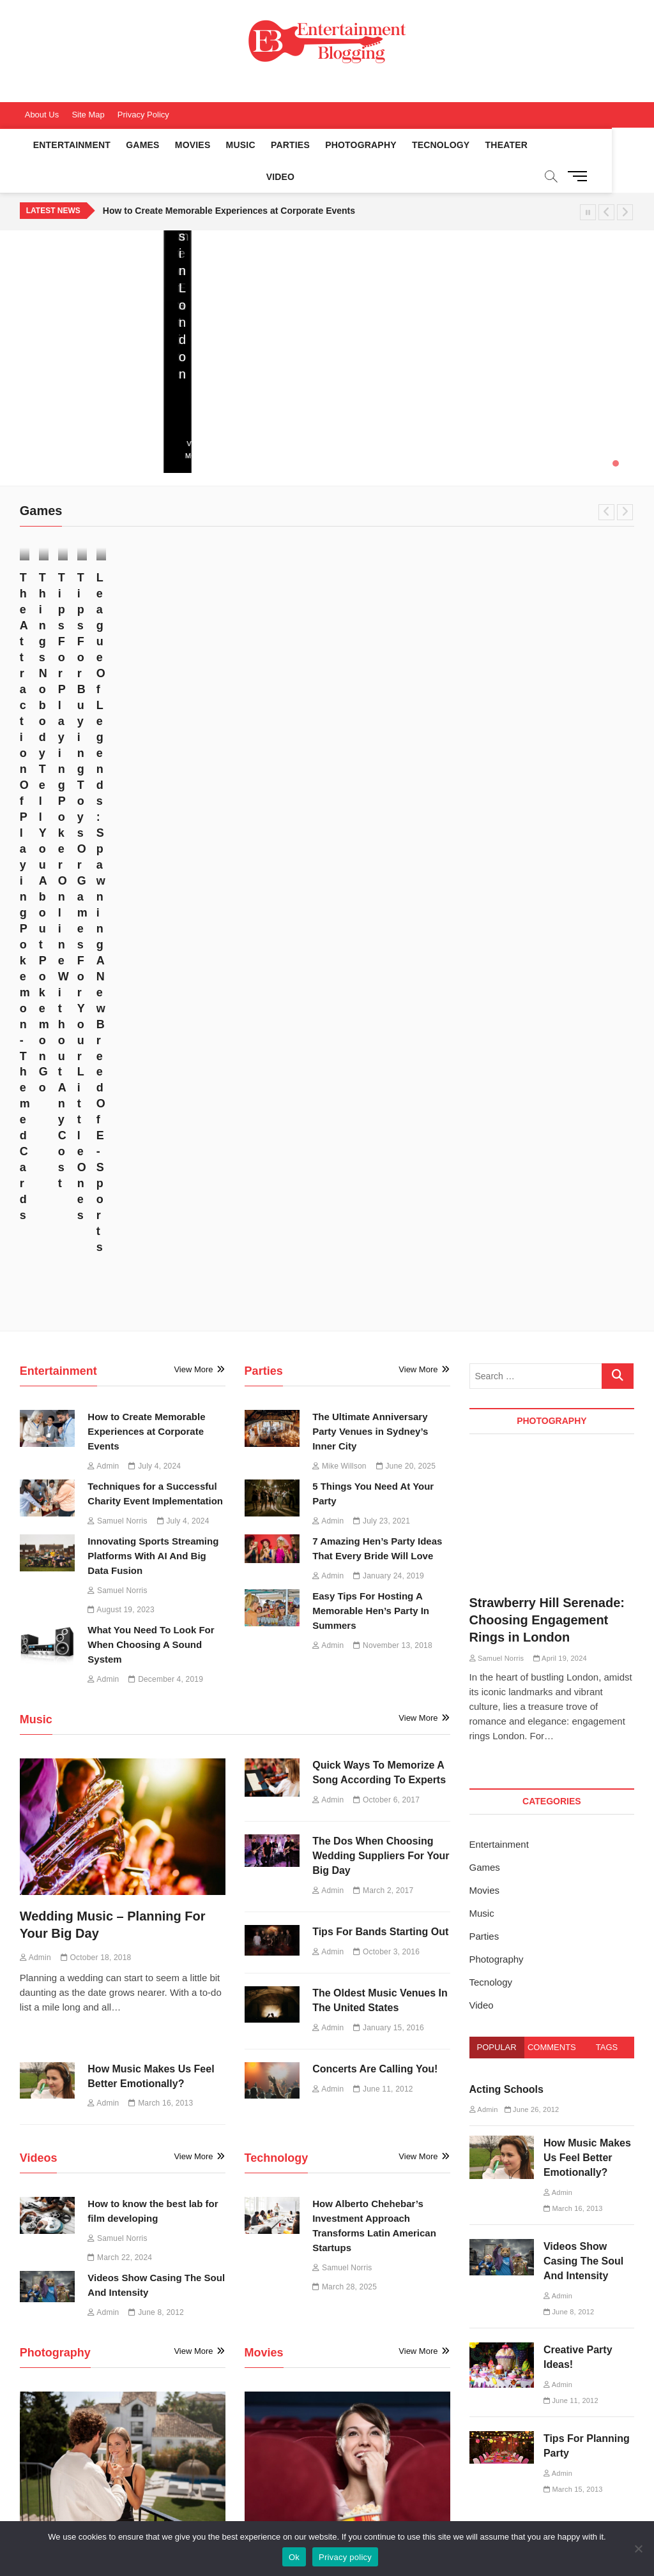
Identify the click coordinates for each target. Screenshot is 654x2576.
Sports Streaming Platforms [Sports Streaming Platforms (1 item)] (555, 2404)
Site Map (88, 114)
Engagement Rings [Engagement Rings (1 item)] (540, 2319)
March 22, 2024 (119, 1632)
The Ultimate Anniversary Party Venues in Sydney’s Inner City (370, 806)
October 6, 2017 (386, 1174)
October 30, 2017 (254, 645)
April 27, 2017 (565, 679)
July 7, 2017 (403, 636)
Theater (499, 145)
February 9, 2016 (388, 2129)
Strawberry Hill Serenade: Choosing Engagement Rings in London (116, 1960)
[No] (638, 2548)
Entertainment (64, 145)
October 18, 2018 (96, 1332)
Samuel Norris (211, 387)
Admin (356, 404)
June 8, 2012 (156, 1686)
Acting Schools (506, 1463)
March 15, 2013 (573, 1864)
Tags (607, 1422)
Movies (186, 145)
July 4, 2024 (407, 404)
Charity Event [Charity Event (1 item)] (529, 2297)
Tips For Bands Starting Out (380, 1305)
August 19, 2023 (120, 984)
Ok (294, 2557)
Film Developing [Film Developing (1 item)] (534, 2340)
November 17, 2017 (100, 633)
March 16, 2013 (160, 1477)
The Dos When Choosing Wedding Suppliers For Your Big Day (380, 1229)
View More (40, 424)
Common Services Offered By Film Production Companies (376, 2094)
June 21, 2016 (315, 1982)
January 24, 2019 (388, 950)
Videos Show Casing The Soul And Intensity (583, 1635)
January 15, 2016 (388, 1401)
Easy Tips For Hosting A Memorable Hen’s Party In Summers (370, 985)
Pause (588, 181)
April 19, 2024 (118, 1999)
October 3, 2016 (386, 1325)
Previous (606, 181)
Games (135, 145)
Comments (552, 1422)
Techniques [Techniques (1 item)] (526, 2425)
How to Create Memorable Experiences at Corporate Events (229, 179)
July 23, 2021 (381, 895)
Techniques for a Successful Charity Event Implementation (565, 353)
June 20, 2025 (42, 404)
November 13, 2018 (392, 1019)
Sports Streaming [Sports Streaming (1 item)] (536, 2383)
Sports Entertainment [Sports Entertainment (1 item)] (543, 2362)
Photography (354, 145)
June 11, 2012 (383, 1462)
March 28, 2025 (210, 404)
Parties (283, 145)
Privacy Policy (143, 114)
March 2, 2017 (383, 1264)
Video (550, 145)
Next (625, 181)
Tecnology (433, 145)
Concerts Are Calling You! (374, 1442)
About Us (42, 114)
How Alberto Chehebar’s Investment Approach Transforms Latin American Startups (242, 335)
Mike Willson (43, 387)
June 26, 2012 (532, 1484)
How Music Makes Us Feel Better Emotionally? (587, 1532)
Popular (497, 1422)
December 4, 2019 (165, 1053)
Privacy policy (345, 2557)
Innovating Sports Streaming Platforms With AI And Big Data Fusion (152, 930)
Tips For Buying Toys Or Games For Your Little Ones (561, 644)
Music (233, 145)
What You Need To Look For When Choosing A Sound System (150, 1019)
